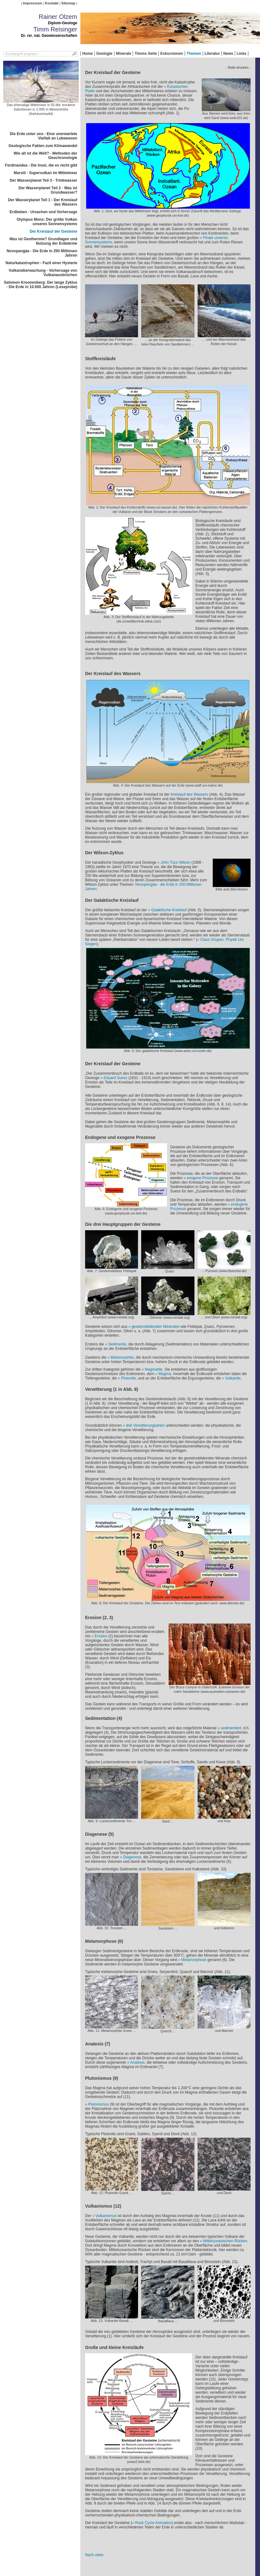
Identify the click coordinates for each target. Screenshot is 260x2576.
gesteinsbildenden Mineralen (155, 1326)
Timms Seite (146, 53)
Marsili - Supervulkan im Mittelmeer (45, 173)
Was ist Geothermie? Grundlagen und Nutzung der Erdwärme (43, 241)
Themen (194, 53)
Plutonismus (98, 2104)
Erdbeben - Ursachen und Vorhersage (44, 212)
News (228, 53)
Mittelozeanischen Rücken (225, 2241)
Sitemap (68, 3)
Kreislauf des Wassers (189, 794)
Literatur (212, 53)
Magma (165, 1374)
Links (241, 53)
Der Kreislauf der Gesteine (53, 231)
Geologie (104, 53)
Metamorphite (122, 1357)
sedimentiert (231, 1728)
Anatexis (137, 2062)
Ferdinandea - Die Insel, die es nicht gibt (41, 165)
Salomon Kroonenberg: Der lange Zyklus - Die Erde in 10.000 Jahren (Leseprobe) (40, 284)
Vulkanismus (106, 2216)
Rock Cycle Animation (153, 2523)
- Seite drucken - (238, 67)
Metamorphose (193, 1960)
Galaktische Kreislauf (169, 910)
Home (87, 53)
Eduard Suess (115, 1078)
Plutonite (128, 1378)
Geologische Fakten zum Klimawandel (43, 146)
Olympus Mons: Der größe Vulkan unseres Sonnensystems (47, 221)
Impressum (32, 3)
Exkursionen (171, 53)
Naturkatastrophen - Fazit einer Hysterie (41, 263)
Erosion (101, 1636)
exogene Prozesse (202, 1178)
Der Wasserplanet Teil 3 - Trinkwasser (43, 180)
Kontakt (51, 3)
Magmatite (153, 1369)
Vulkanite (233, 1378)
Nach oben (94, 2555)
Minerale (123, 53)
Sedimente (117, 1344)
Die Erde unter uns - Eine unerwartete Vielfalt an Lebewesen (43, 136)
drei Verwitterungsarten (145, 1425)
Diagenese (132, 1857)
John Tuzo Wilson (176, 862)
